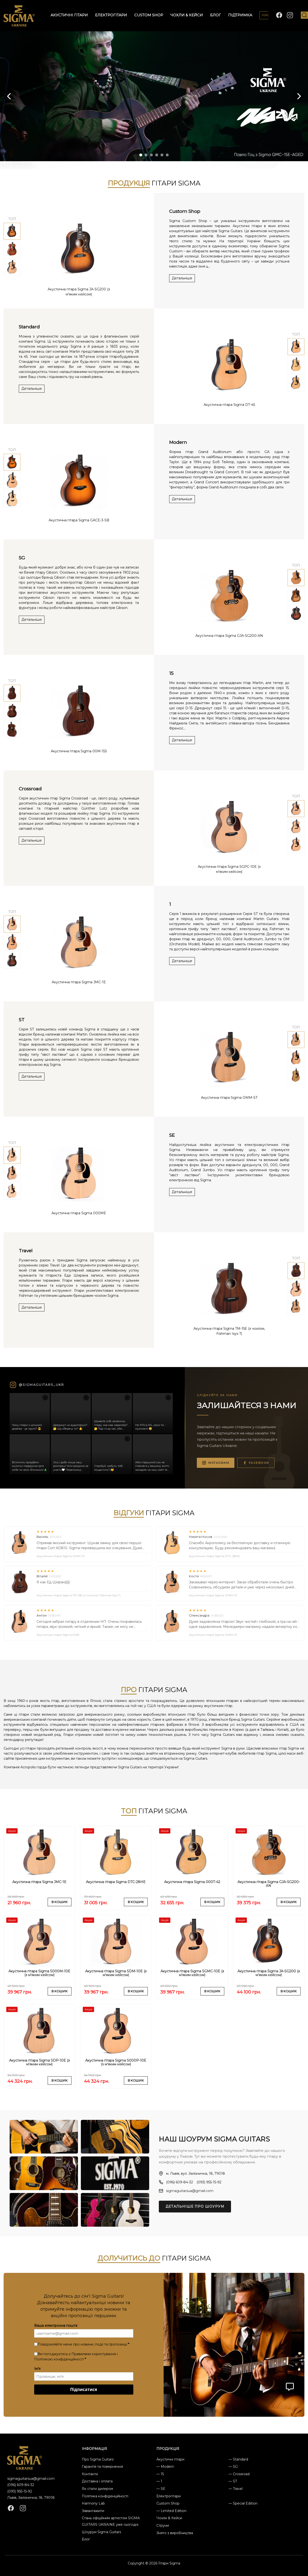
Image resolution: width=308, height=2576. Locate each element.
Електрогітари (168, 2496)
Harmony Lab (93, 2503)
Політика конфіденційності (105, 2496)
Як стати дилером (97, 2489)
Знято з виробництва (174, 2533)
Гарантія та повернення (102, 2466)
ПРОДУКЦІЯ (167, 2449)
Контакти (90, 2474)
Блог (86, 2539)
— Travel (236, 2489)
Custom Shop (168, 2503)
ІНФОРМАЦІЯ (94, 2449)
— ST (233, 2481)
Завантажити (93, 2511)
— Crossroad (239, 2474)
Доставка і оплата (97, 2481)
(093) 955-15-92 (19, 2491)
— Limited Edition (171, 2511)
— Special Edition (243, 2503)
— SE (160, 2489)
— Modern (165, 2466)
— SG (233, 2466)
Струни (162, 2525)
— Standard (238, 2459)
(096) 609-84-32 (20, 2485)
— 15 (160, 2474)
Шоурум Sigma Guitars (101, 2532)
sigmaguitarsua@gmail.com (31, 2478)
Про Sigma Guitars (98, 2459)
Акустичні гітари (170, 2459)
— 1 (159, 2481)
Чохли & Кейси (169, 2518)
